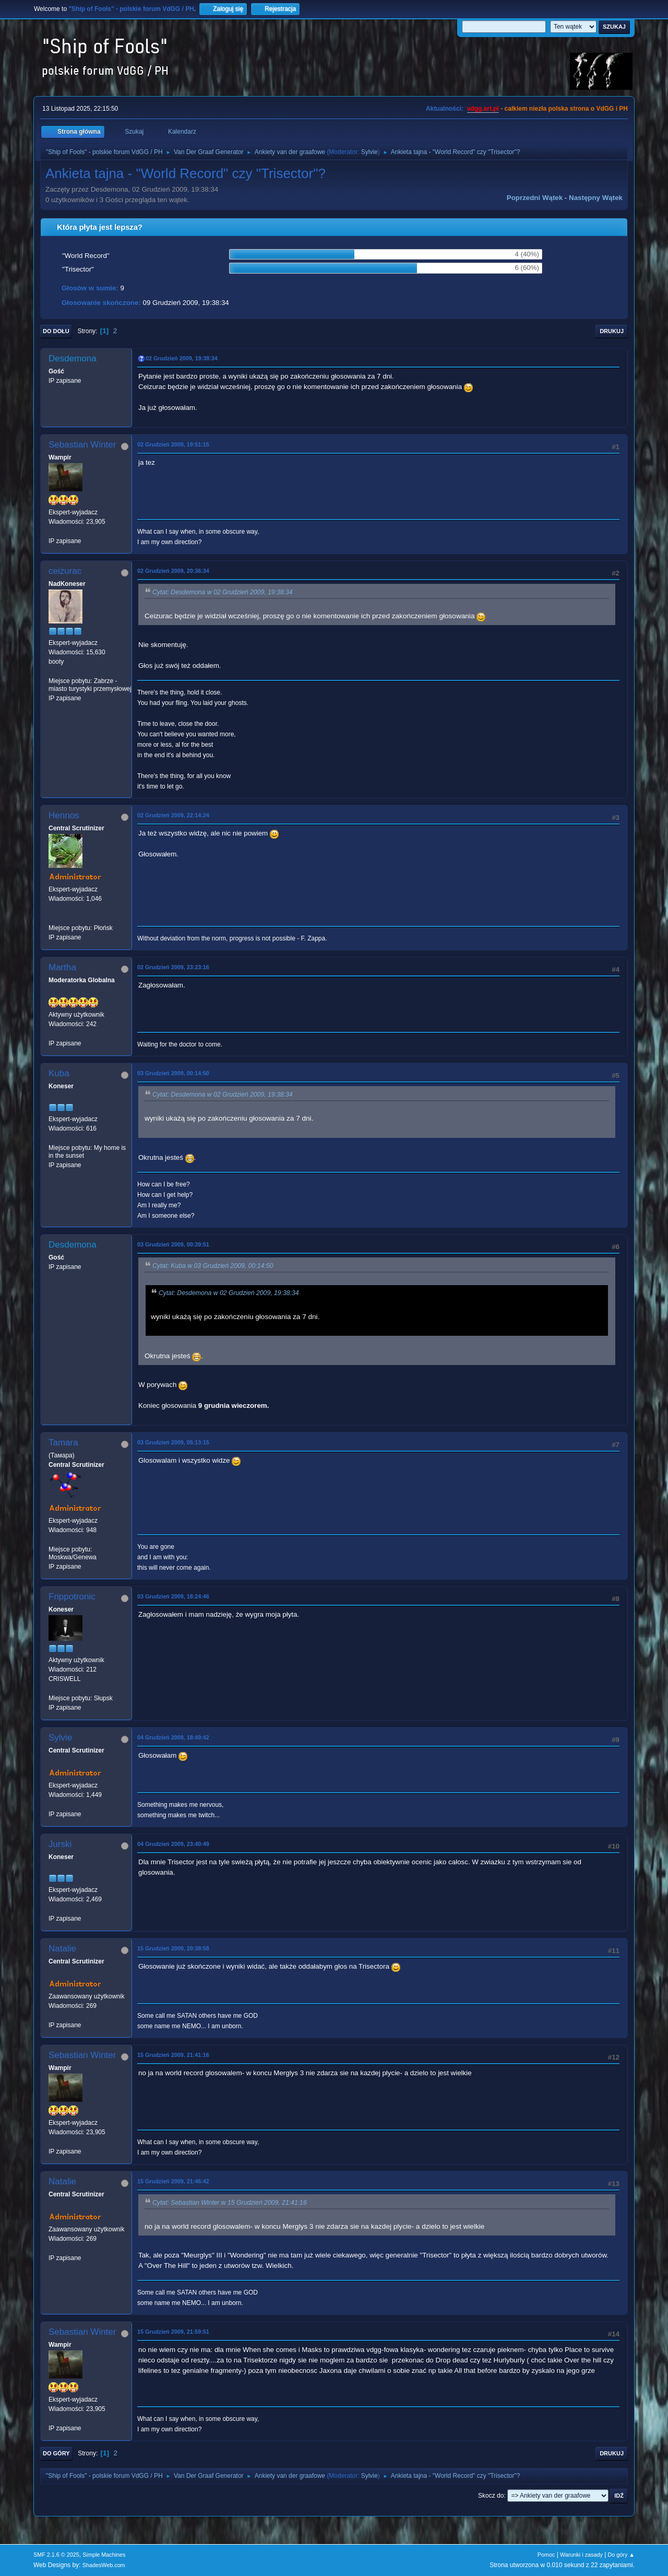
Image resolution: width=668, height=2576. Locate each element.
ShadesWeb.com (103, 2565)
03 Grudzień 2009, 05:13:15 (173, 1442)
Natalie (62, 1949)
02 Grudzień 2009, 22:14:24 (173, 815)
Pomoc (546, 2554)
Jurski (60, 1844)
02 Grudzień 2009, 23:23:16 (173, 967)
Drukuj (612, 331)
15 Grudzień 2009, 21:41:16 (173, 2055)
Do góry (56, 2453)
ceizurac (65, 571)
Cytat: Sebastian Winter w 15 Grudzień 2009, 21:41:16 (229, 2202)
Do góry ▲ (621, 2554)
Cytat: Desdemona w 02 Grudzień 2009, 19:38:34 (222, 592)
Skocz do (491, 2495)
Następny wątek (596, 198)
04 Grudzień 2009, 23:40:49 (173, 1844)
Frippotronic (72, 1597)
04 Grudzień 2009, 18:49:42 (173, 1737)
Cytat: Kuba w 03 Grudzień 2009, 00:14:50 (212, 1265)
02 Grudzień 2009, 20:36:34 (173, 571)
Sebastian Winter (82, 445)
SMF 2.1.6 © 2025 (56, 2554)
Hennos (64, 815)
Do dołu (56, 331)
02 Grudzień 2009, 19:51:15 (173, 444)
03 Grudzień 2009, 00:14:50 (173, 1073)
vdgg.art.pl (483, 108)
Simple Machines (103, 2554)
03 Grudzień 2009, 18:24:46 (173, 1596)
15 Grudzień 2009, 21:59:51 (173, 2331)
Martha (62, 967)
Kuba (59, 1073)
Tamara (63, 1443)
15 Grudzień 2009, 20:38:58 (173, 1948)
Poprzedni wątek (535, 198)
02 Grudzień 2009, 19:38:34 (182, 358)
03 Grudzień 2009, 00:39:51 (173, 1244)
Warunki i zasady (581, 2554)
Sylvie (369, 152)
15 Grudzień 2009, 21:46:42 (173, 2181)
